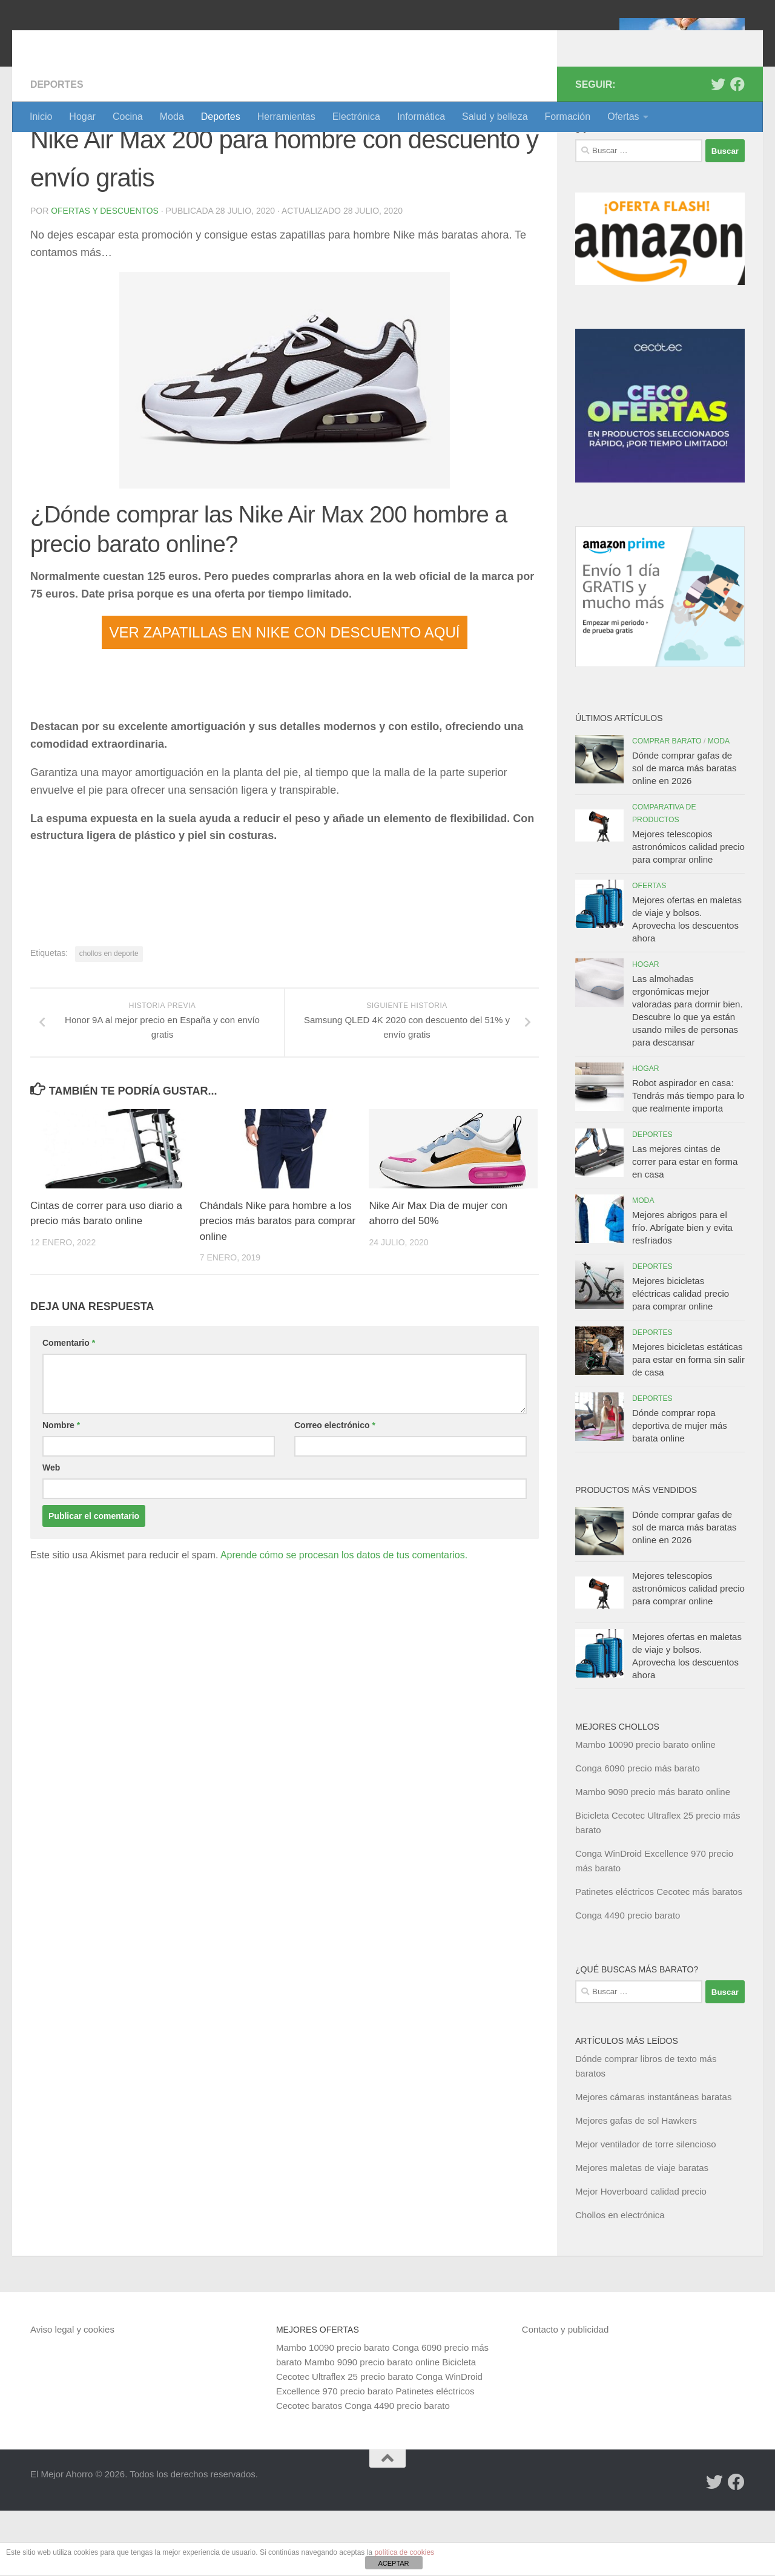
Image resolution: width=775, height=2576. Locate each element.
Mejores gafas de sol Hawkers (636, 2186)
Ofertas (623, 116)
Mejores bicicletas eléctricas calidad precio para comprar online (680, 1359)
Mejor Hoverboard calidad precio (641, 2257)
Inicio (41, 116)
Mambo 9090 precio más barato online (652, 1857)
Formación (568, 116)
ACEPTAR (393, 2563)
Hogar (82, 116)
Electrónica (356, 116)
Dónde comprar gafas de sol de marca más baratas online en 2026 (684, 833)
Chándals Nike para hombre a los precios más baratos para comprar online (276, 1287)
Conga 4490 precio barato (627, 1980)
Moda (172, 116)
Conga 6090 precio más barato (637, 1833)
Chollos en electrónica (620, 2280)
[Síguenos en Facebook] (737, 149)
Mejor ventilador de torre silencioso (645, 2209)
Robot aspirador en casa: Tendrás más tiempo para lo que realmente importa (688, 1161)
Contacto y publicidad (565, 2395)
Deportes (220, 116)
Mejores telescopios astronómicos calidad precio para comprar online (688, 912)
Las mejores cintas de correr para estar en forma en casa (684, 1227)
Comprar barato (667, 806)
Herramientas (286, 116)
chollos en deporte (109, 1019)
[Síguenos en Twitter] (718, 149)
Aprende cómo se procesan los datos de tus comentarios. (343, 1621)
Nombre (61, 1491)
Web (51, 1533)
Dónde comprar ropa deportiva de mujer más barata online (679, 1491)
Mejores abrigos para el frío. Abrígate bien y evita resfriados (682, 1293)
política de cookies (404, 2552)
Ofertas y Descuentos (105, 276)
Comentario (68, 1409)
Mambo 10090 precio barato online (645, 1810)
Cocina (128, 116)
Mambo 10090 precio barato (333, 2413)
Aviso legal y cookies (72, 2395)
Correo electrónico (334, 1491)
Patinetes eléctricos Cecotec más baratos (658, 1957)
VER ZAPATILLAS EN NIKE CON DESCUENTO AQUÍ (285, 698)
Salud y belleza (495, 116)
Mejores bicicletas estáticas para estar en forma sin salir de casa (688, 1425)
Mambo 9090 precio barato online (372, 2427)
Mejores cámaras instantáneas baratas (653, 2162)
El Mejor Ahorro (123, 42)
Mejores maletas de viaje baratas (641, 2233)
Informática (421, 116)
